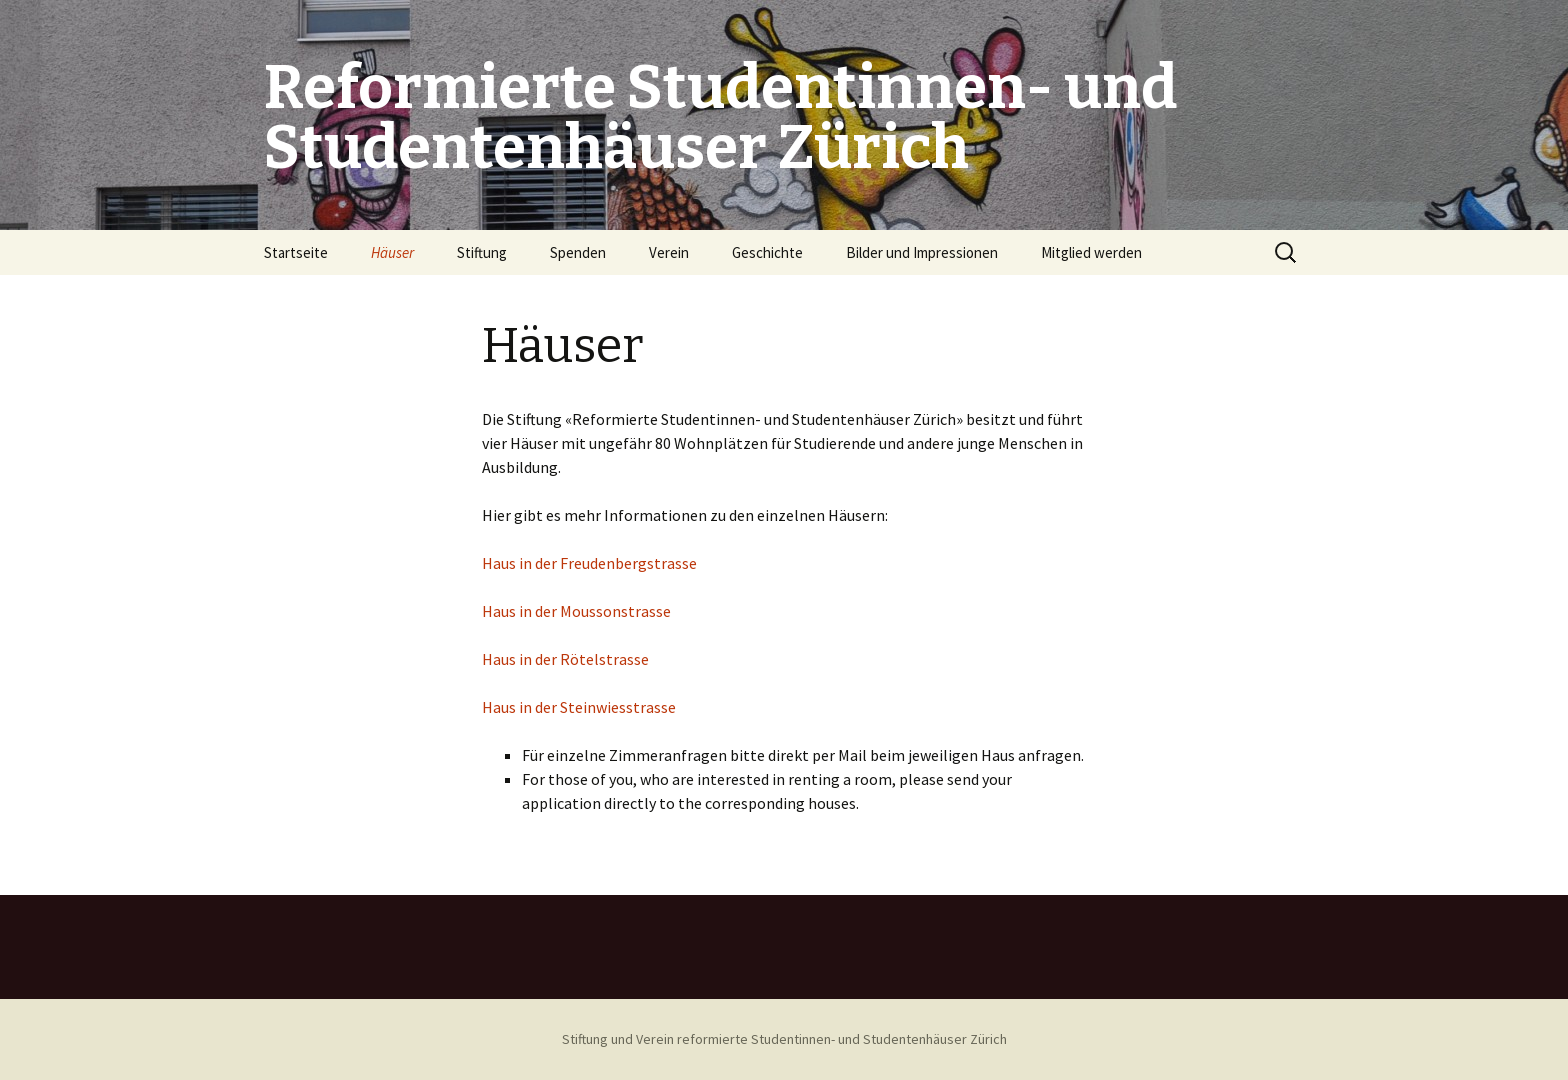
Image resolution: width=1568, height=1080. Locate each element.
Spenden (578, 252)
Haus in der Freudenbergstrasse (589, 563)
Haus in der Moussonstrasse (576, 611)
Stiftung (482, 252)
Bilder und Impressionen (922, 252)
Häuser (392, 252)
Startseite (296, 252)
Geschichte (767, 252)
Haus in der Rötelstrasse (565, 659)
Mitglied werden (1091, 252)
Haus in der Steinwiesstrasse (579, 707)
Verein (669, 252)
